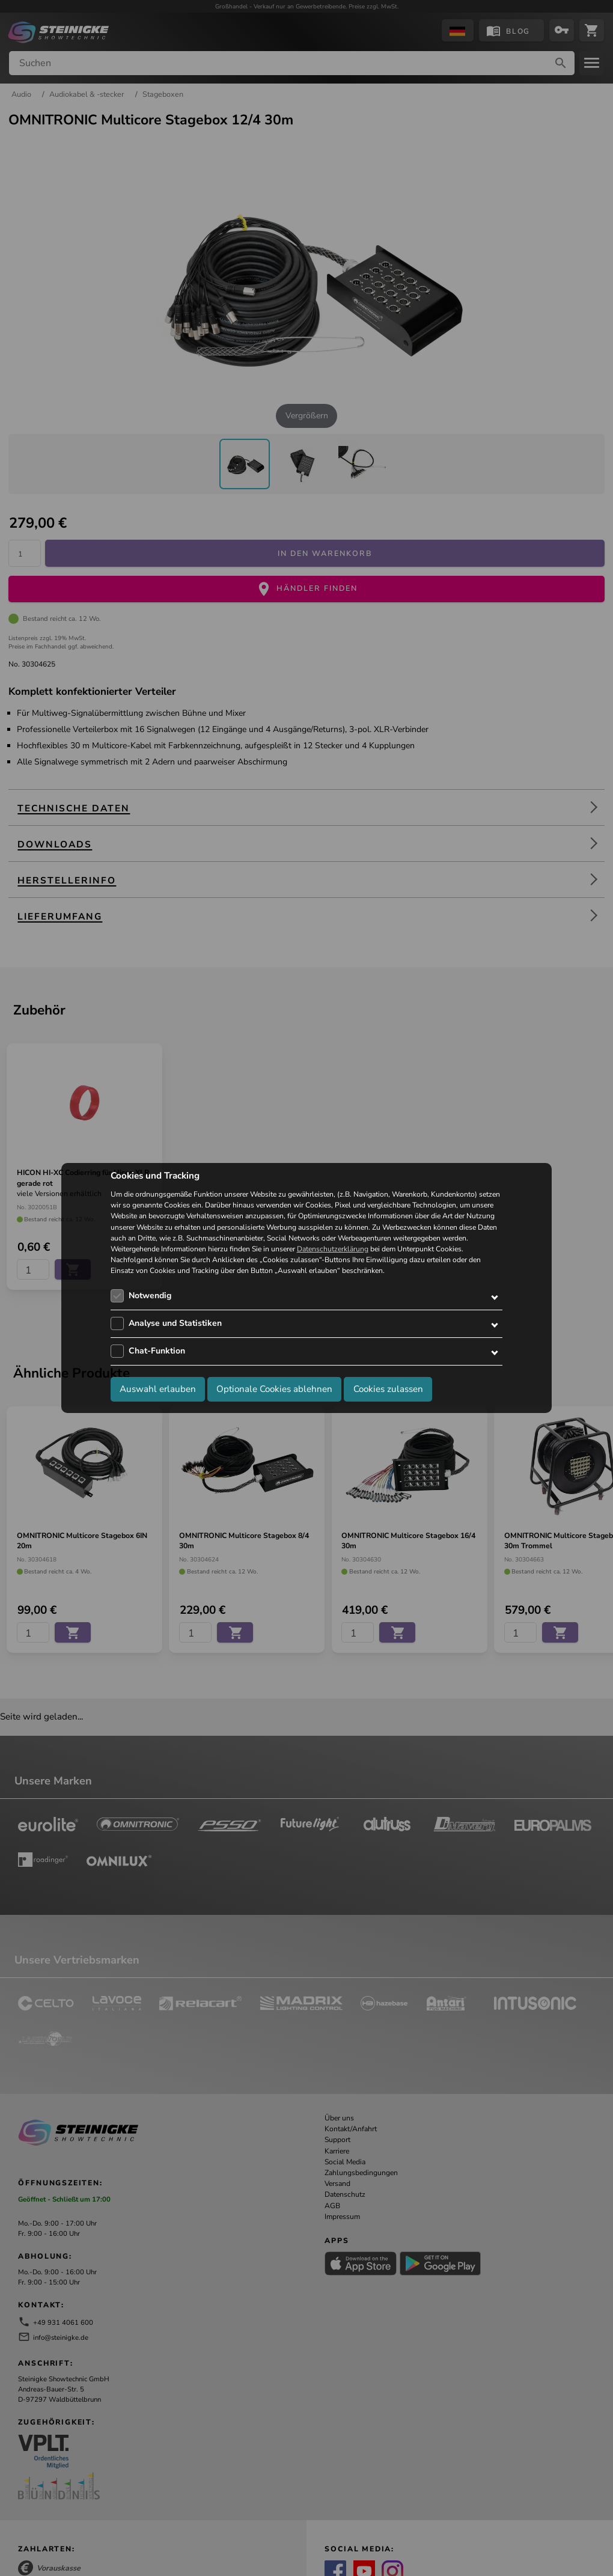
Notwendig (150, 1295)
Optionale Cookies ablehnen (274, 1389)
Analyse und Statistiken (175, 1323)
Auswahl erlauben (158, 1389)
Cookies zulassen (388, 1389)
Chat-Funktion (157, 1351)
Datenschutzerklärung (332, 1249)
